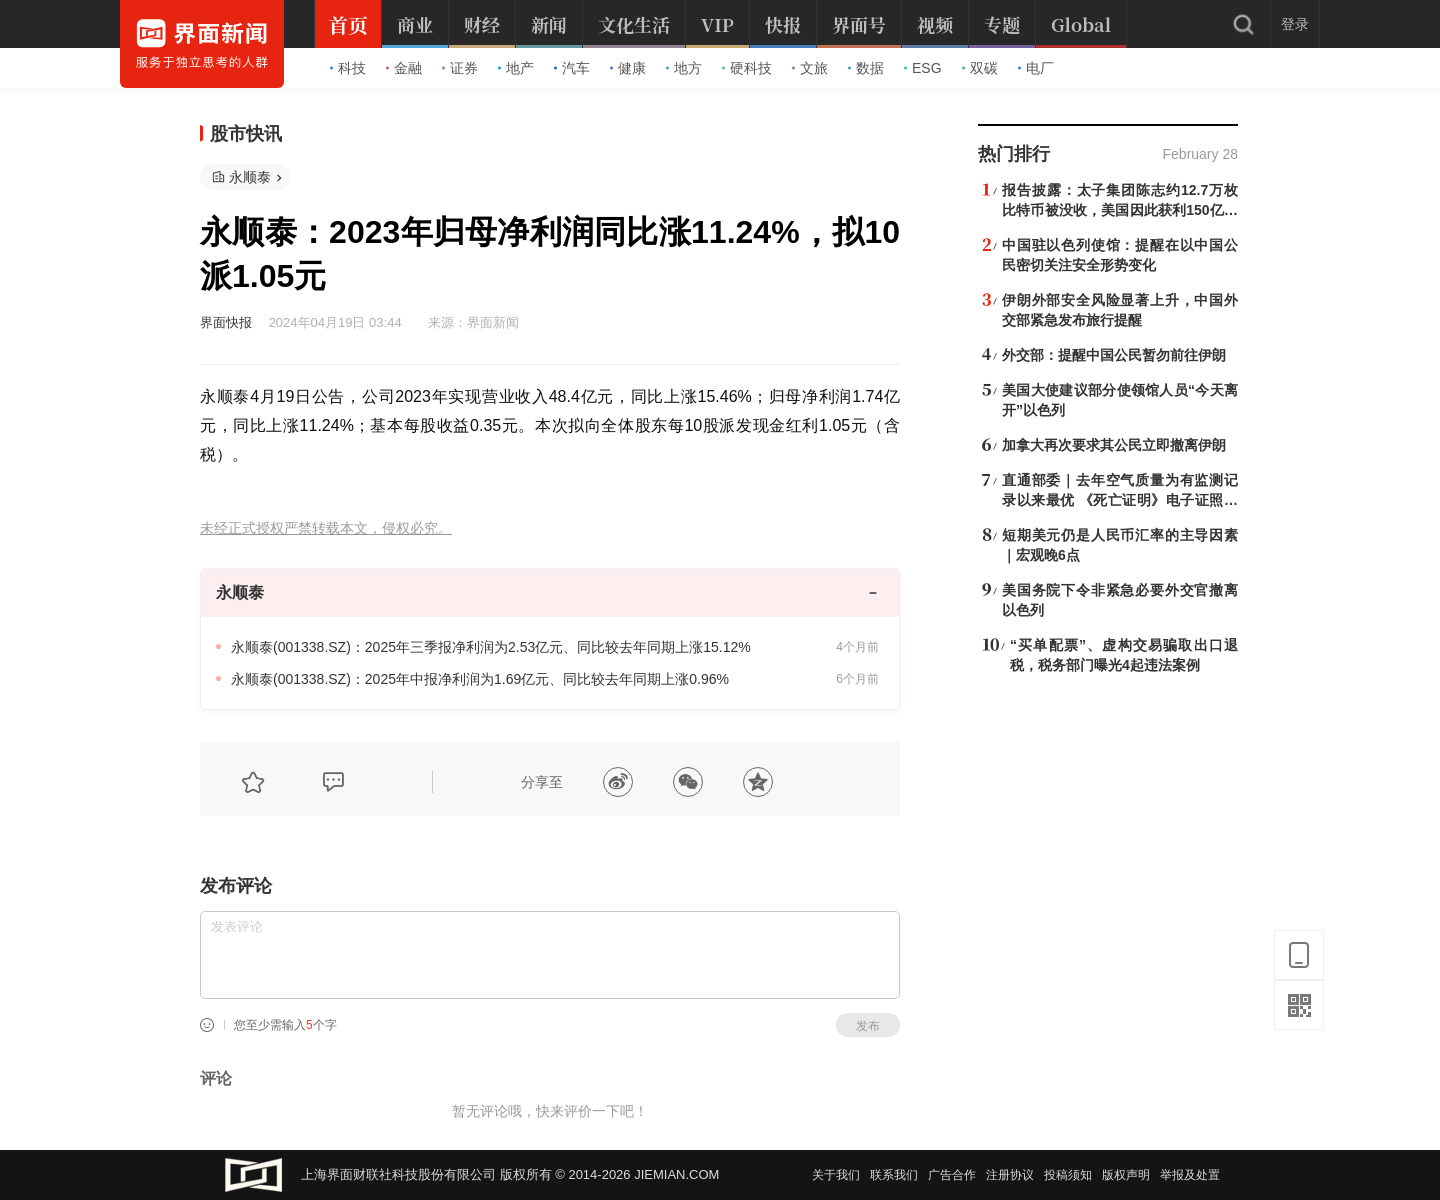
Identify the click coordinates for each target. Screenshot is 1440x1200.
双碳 (980, 68)
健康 (628, 68)
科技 (348, 68)
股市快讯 (246, 134)
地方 (684, 68)
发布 (868, 1026)
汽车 (572, 68)
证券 (460, 68)
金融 (404, 68)
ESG (923, 68)
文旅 (810, 68)
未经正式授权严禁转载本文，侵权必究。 (326, 528)
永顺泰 (250, 177)
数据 (866, 68)
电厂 (1036, 68)
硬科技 (747, 68)
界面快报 (226, 322)
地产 (516, 68)
